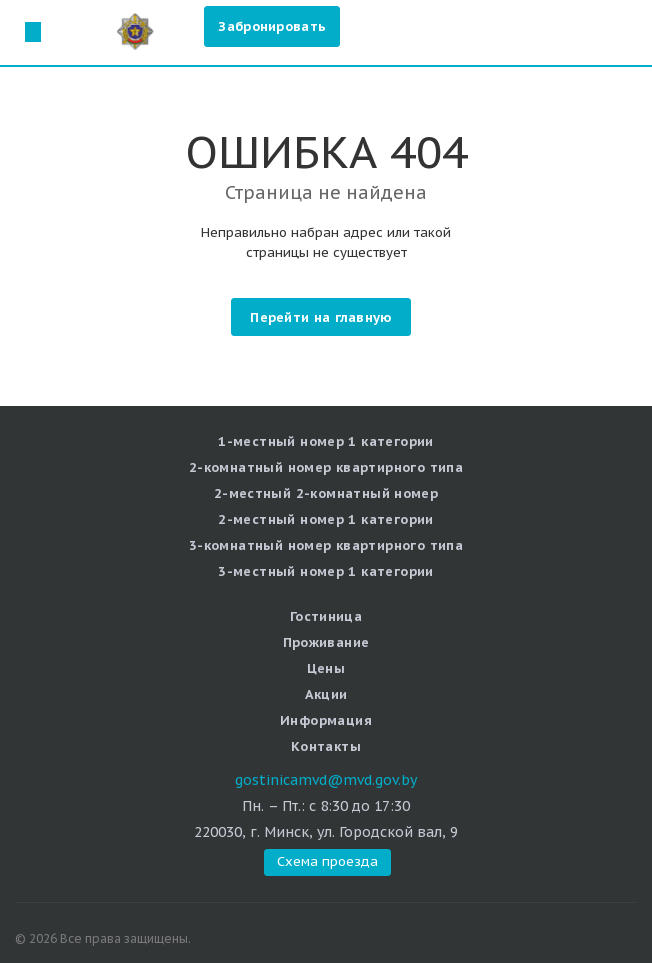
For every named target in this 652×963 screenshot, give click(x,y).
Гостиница (326, 616)
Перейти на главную (320, 317)
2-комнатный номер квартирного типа (326, 467)
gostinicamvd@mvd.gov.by (326, 780)
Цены (326, 668)
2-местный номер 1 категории (326, 519)
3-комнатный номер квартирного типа (326, 545)
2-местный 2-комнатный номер (326, 493)
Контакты (326, 746)
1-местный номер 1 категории (326, 441)
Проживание (326, 642)
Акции (326, 694)
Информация (326, 720)
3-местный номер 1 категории (326, 571)
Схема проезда (32, 31)
